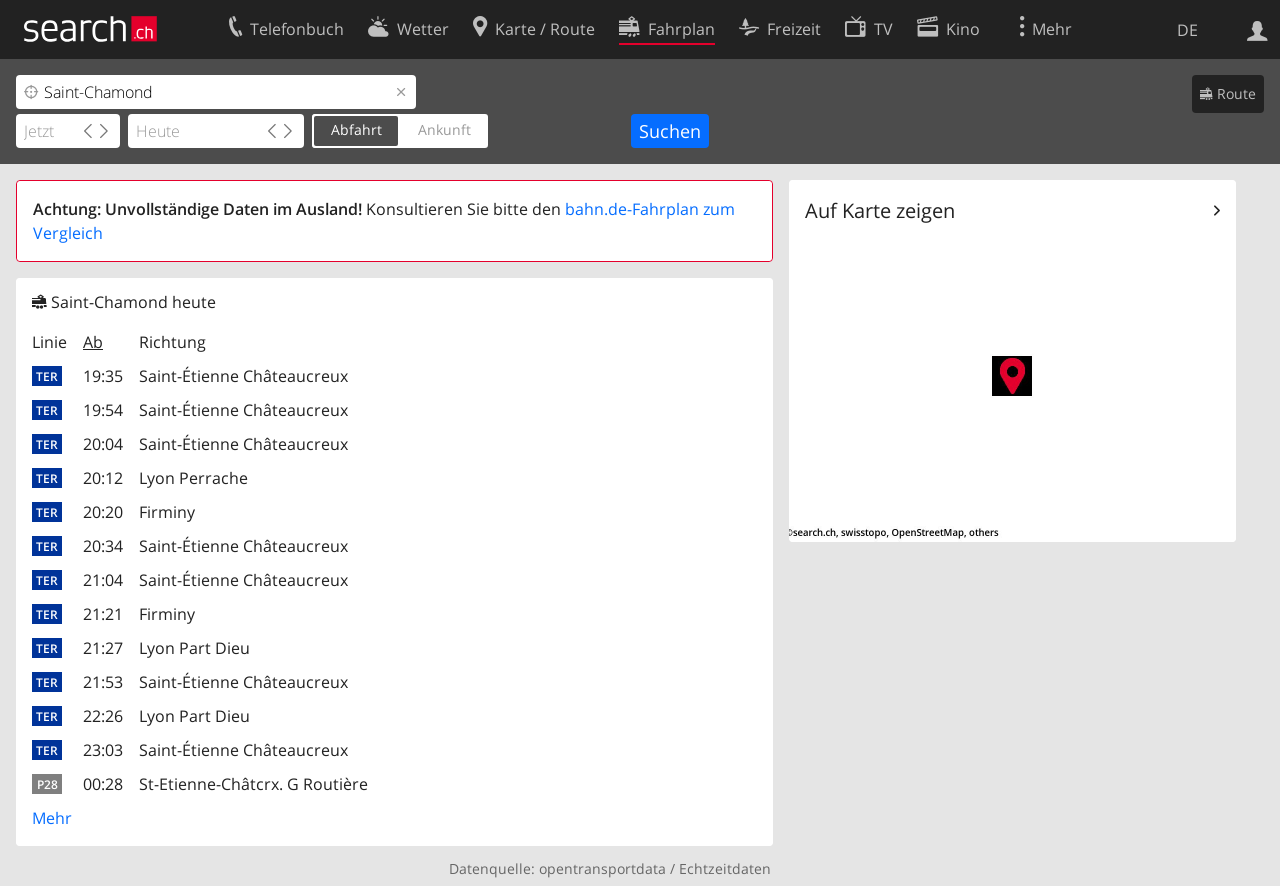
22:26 (103, 716)
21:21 (103, 614)
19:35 (103, 376)
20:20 (103, 512)
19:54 (103, 410)
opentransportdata (602, 868)
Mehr (52, 818)
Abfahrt (356, 129)
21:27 (103, 648)
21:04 (103, 580)
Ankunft (444, 129)
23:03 (103, 750)
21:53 (103, 682)
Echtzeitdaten (725, 868)
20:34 (103, 546)
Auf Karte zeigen (880, 210)
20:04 (103, 444)
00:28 (103, 784)
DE (1187, 30)
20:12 (103, 478)
